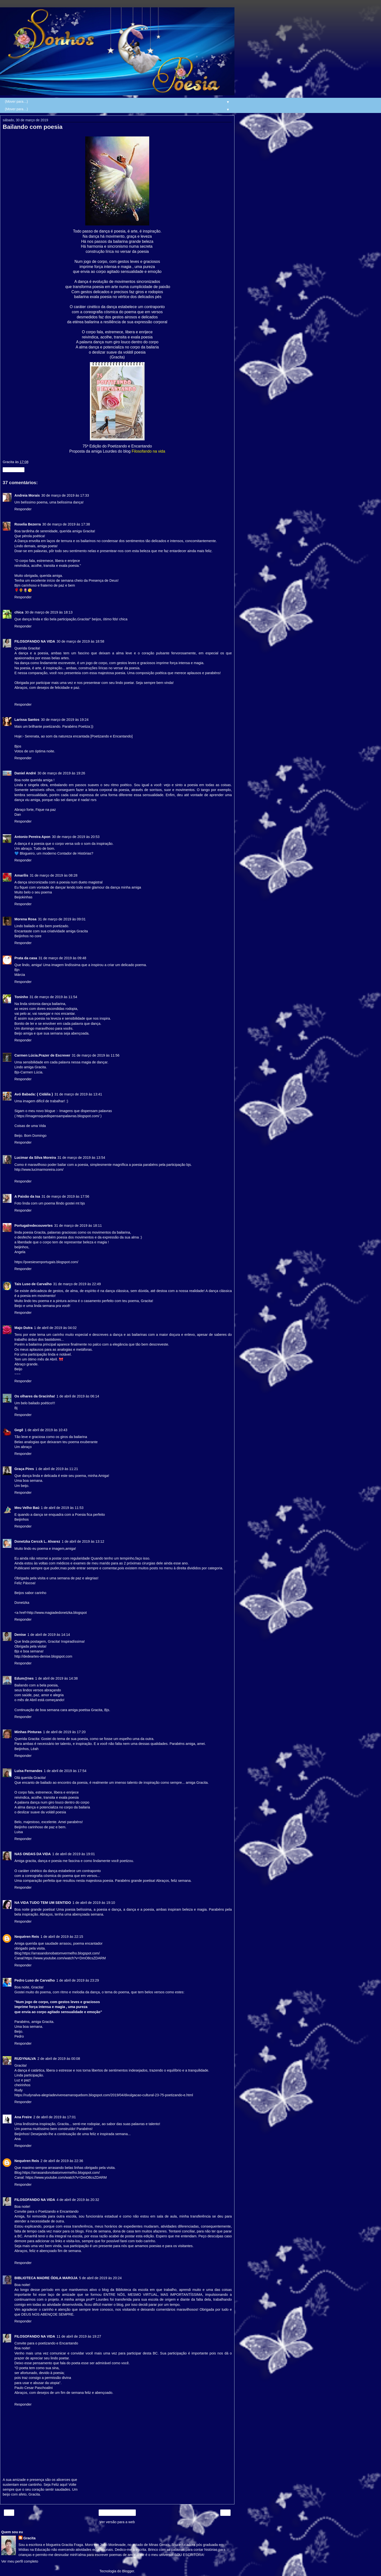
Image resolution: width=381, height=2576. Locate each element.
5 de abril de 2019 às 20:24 (100, 2278)
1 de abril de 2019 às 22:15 (62, 1937)
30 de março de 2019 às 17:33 (65, 495)
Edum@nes (24, 1678)
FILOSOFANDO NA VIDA (34, 641)
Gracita (29, 2538)
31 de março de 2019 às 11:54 (53, 997)
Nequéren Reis (26, 1937)
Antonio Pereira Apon (32, 837)
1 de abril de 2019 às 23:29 (77, 1980)
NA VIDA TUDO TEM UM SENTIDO (42, 1903)
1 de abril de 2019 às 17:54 (65, 1771)
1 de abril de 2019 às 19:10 (94, 1903)
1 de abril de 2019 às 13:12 (83, 1541)
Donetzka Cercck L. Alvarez (37, 1541)
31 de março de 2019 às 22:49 (77, 1284)
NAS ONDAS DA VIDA (32, 1854)
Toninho (21, 997)
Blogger (128, 2571)
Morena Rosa (25, 919)
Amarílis (21, 875)
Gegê (18, 1430)
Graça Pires (24, 1469)
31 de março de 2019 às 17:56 (65, 1196)
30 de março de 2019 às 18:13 (49, 612)
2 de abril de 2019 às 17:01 (54, 2117)
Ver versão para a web (117, 2522)
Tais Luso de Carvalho (33, 1284)
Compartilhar (13, 469)
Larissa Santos (26, 720)
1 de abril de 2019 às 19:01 (73, 1854)
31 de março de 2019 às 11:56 (95, 1055)
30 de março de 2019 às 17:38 (66, 524)
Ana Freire (23, 2117)
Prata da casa (25, 958)
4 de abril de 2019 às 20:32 (78, 2200)
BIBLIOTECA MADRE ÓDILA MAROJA (46, 2278)
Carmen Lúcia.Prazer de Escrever (42, 1055)
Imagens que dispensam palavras (85, 1111)
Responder (23, 509)
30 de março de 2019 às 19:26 (61, 773)
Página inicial (117, 2512)
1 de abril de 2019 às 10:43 (46, 1430)
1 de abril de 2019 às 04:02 (55, 1328)
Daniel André (25, 773)
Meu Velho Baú (26, 1508)
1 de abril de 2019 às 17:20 (64, 1732)
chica (18, 612)
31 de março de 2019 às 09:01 (61, 919)
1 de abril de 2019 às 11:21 (56, 1469)
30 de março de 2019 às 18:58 (80, 641)
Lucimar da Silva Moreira (35, 1158)
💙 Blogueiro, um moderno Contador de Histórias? (53, 853)
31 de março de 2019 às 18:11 (78, 1225)
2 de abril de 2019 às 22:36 (62, 2161)
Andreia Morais (27, 495)
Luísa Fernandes (28, 1771)
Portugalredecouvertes (33, 1225)
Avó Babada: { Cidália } (33, 1094)
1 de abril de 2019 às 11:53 (62, 1508)
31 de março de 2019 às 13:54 (81, 1158)
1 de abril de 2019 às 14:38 (56, 1678)
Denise (20, 1635)
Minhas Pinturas (28, 1732)
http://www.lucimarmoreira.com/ (39, 1169)
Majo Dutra (23, 1328)
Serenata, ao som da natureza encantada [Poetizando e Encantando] (79, 736)
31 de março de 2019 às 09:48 (62, 958)
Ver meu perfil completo (19, 2561)
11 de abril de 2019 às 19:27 (79, 2336)
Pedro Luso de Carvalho (34, 1980)
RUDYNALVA (25, 2059)
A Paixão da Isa (27, 1196)
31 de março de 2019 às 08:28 (53, 875)
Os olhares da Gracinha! (34, 1396)
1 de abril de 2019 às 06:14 (77, 1396)
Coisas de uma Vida (30, 1126)
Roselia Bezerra (27, 524)
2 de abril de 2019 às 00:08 (58, 2059)
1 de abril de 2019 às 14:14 (48, 1635)
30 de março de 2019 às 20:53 (75, 837)
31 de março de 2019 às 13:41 (78, 1094)
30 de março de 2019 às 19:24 (64, 720)
